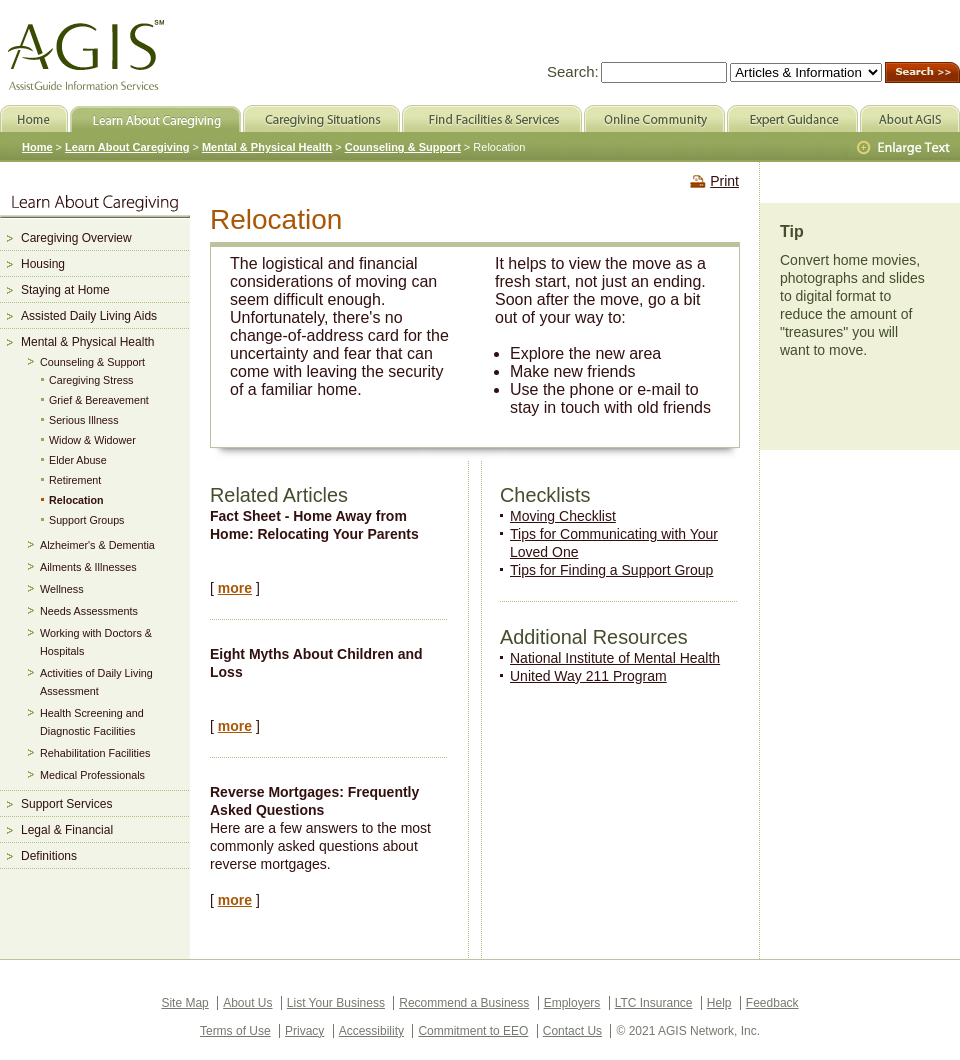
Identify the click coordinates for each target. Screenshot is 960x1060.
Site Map (184, 1003)
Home (37, 147)
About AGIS (910, 118)
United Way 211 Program (588, 676)
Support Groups (86, 520)
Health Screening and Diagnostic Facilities (92, 722)
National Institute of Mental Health (615, 658)
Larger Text (905, 148)
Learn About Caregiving (127, 147)
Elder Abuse (78, 460)
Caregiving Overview (76, 238)
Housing (43, 264)
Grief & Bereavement (99, 400)
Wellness (62, 589)
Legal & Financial (67, 830)
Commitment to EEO (473, 1031)
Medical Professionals (92, 775)
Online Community (654, 118)
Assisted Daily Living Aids (89, 316)
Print (724, 181)
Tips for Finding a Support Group (611, 570)
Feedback (772, 1003)
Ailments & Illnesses (88, 567)
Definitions (49, 856)
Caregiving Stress (91, 380)
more (235, 588)
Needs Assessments (89, 611)
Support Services (66, 804)
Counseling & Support (92, 362)
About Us (247, 1003)
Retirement (75, 480)
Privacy (304, 1031)
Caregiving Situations (321, 118)
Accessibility (371, 1031)
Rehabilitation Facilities (95, 753)
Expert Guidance (792, 118)
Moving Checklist (563, 516)
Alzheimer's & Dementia (97, 545)
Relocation (76, 500)
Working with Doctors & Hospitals (96, 642)
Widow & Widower (92, 440)
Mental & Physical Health (87, 342)
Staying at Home (65, 290)
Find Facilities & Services (492, 118)
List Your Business (336, 1003)
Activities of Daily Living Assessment (96, 682)
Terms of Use (235, 1031)
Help (719, 1003)
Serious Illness (84, 420)
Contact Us (572, 1031)
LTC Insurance (654, 1003)
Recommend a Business (464, 1003)
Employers (572, 1003)
